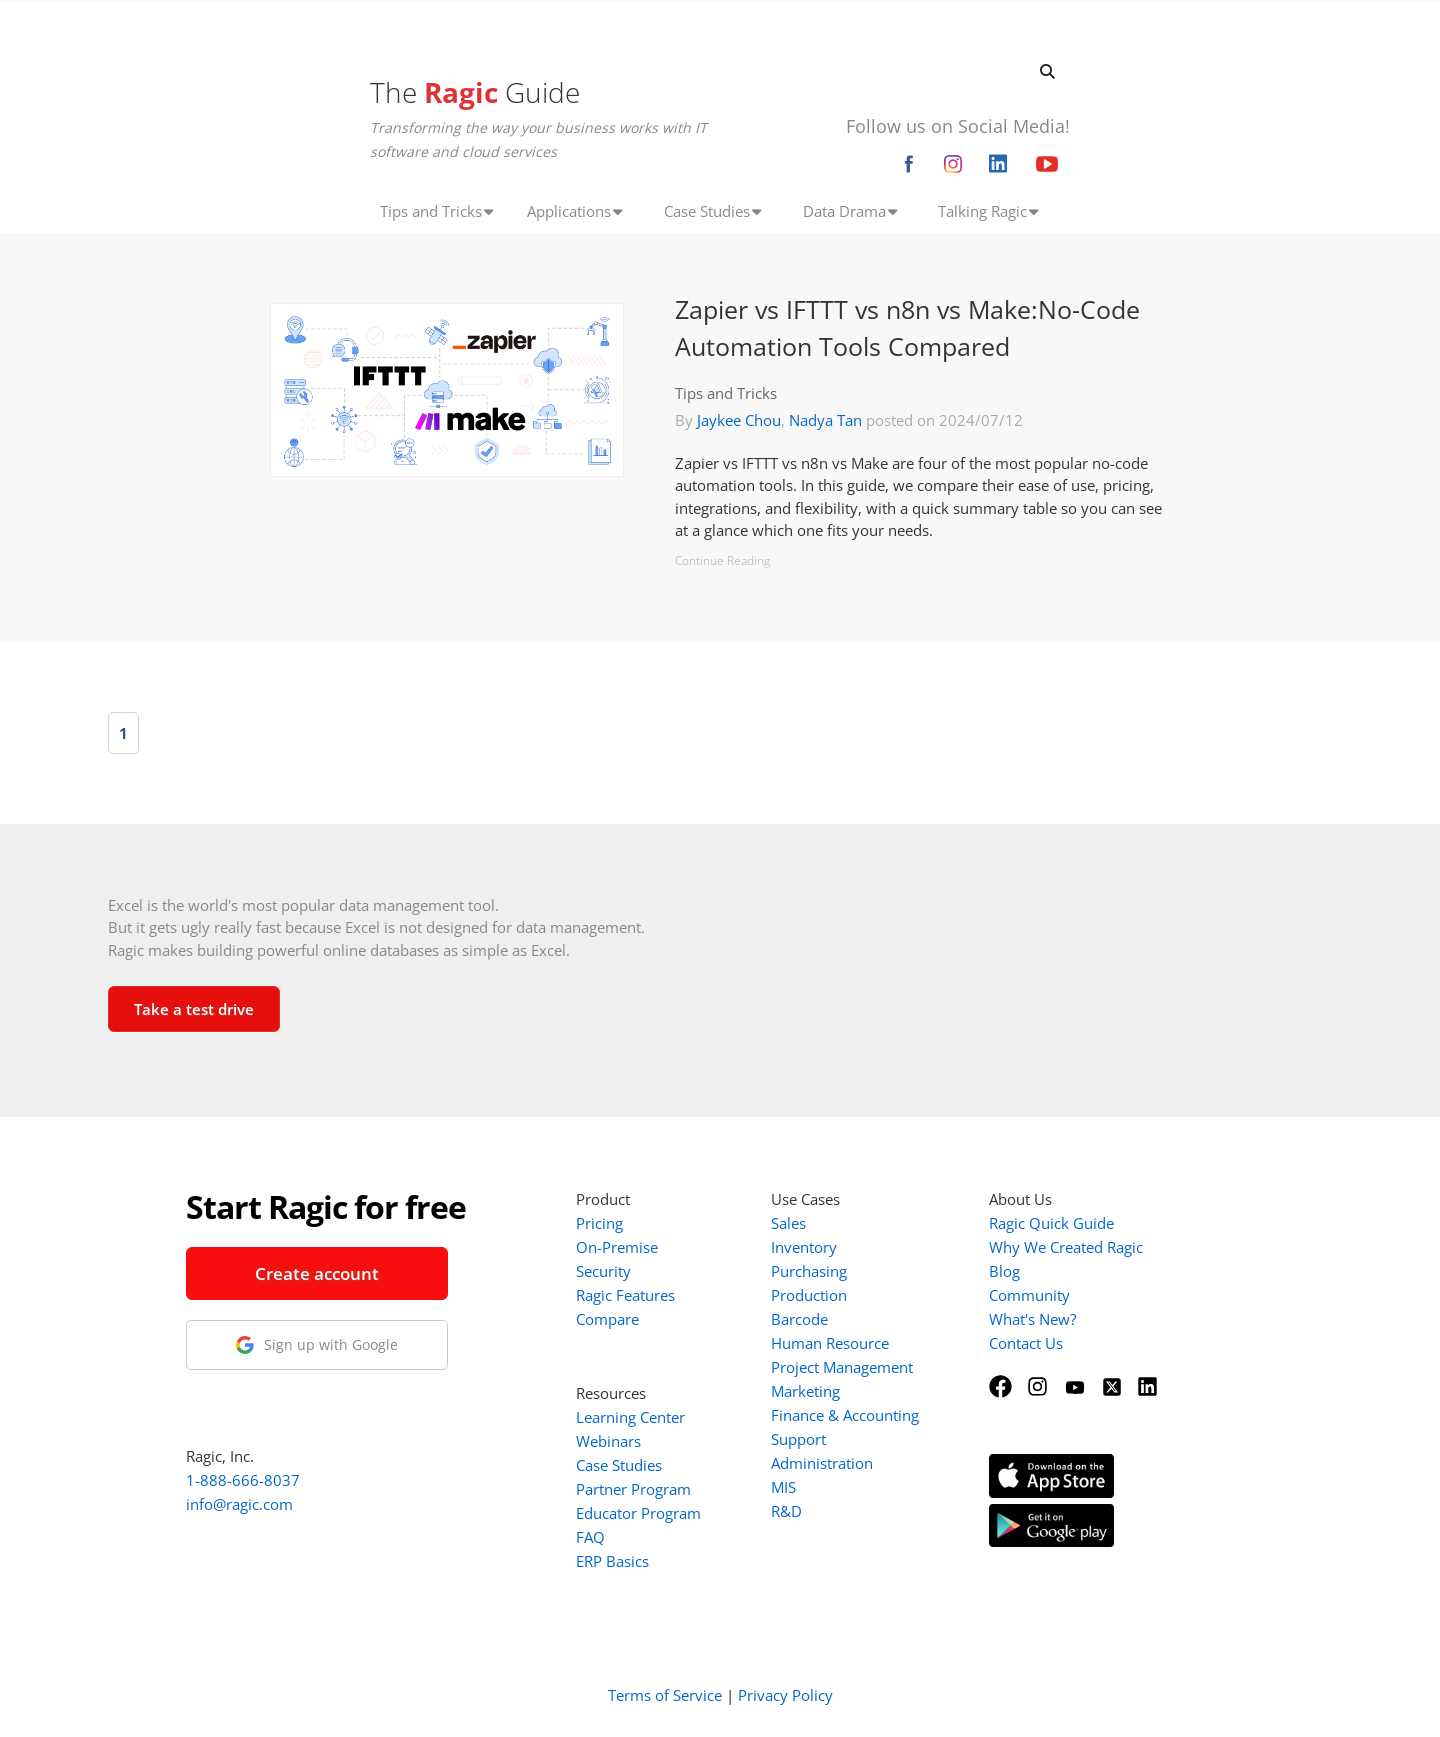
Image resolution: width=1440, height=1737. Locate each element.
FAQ (590, 1537)
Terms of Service (665, 1695)
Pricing (599, 1223)
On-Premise (617, 1247)
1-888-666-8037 (243, 1480)
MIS (783, 1487)
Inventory (804, 1247)
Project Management (842, 1367)
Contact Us (1026, 1343)
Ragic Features (625, 1295)
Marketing (805, 1391)
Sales (788, 1223)
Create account (317, 1273)
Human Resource (830, 1343)
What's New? (1032, 1319)
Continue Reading (722, 560)
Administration (822, 1463)
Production (809, 1295)
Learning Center (630, 1417)
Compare (607, 1319)
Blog (1004, 1271)
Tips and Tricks (726, 393)
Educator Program (638, 1513)
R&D (786, 1511)
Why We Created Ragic (1066, 1247)
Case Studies (619, 1465)
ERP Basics (612, 1561)
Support (798, 1439)
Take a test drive (194, 1009)
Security (603, 1271)
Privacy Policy (785, 1695)
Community (1029, 1295)
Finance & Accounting (845, 1415)
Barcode (799, 1319)
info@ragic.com (239, 1504)
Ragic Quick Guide (1051, 1223)
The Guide (475, 92)
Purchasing (809, 1271)
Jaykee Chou (739, 420)
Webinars (608, 1441)
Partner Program (633, 1489)
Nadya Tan (825, 420)
